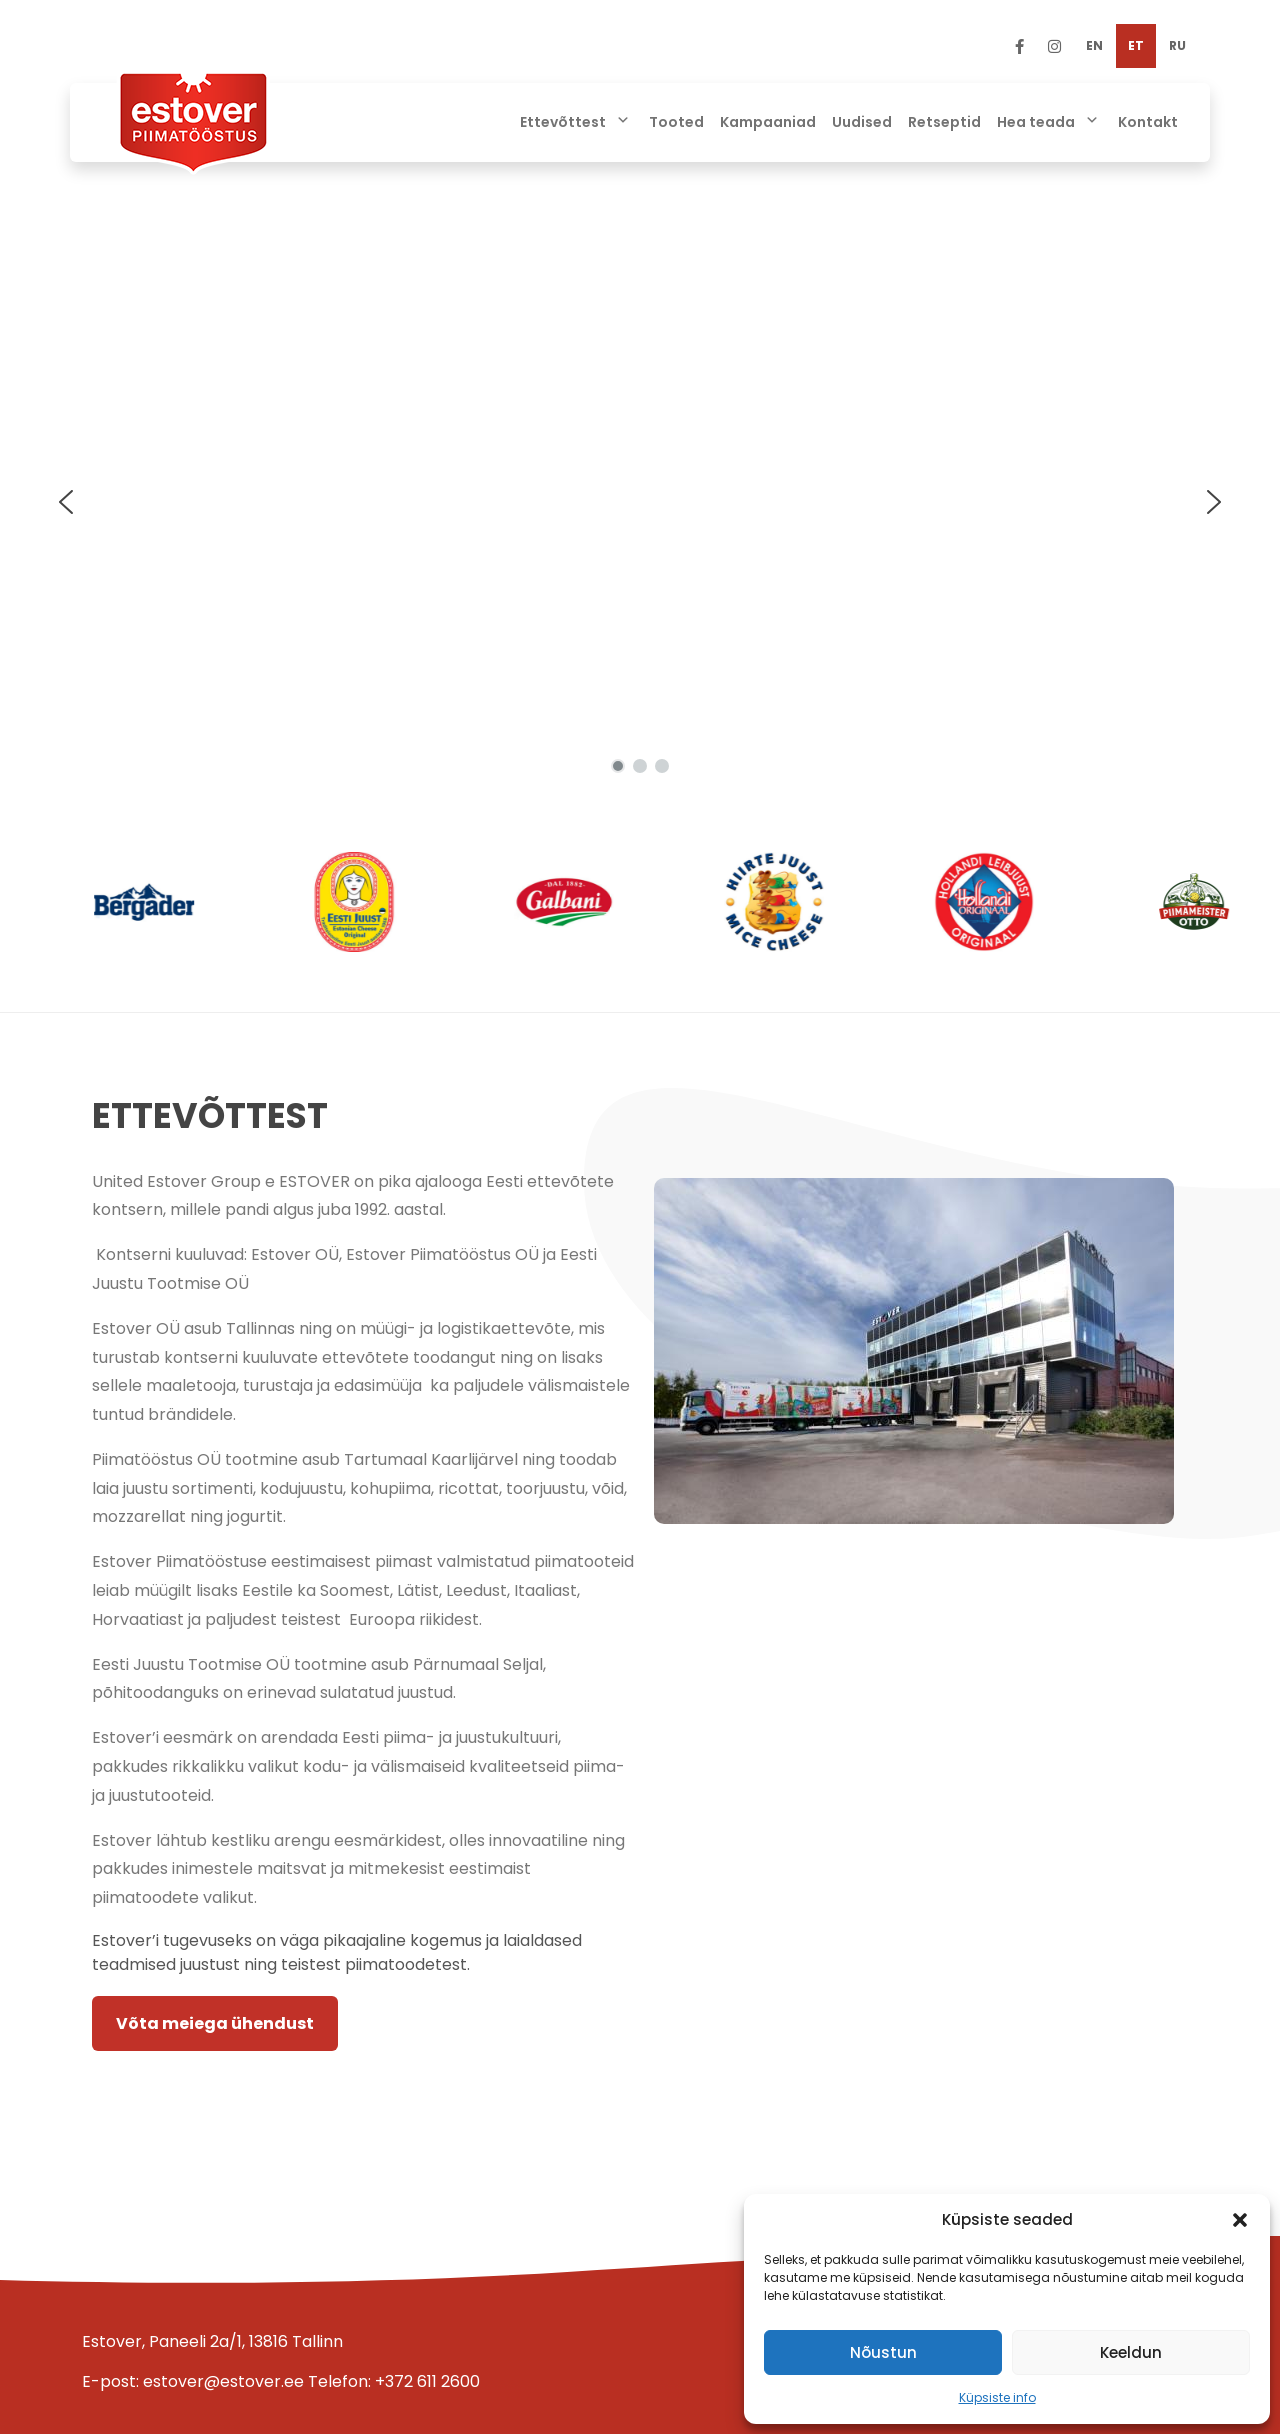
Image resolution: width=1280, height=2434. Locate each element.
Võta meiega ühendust (215, 2023)
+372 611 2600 (427, 2381)
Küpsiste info (997, 2397)
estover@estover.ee (223, 2381)
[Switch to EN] (1094, 46)
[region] (640, 501)
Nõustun (883, 2352)
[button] (1240, 2220)
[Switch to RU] (1177, 46)
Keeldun (1131, 2352)
